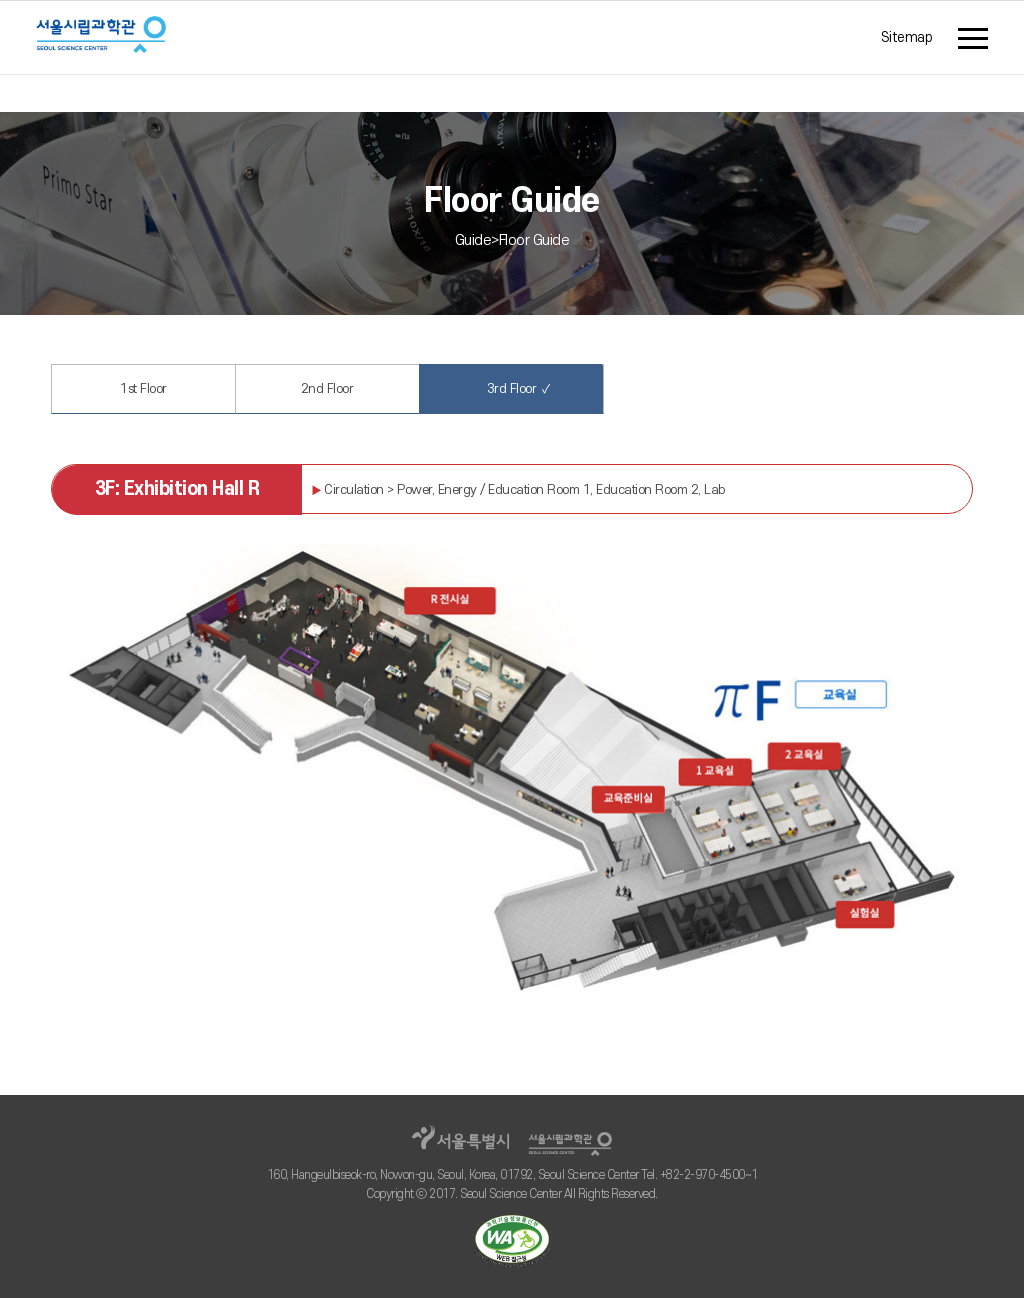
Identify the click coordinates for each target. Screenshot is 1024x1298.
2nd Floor (327, 389)
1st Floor (143, 389)
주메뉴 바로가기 (0, 6)
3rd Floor (511, 388)
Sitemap (907, 37)
